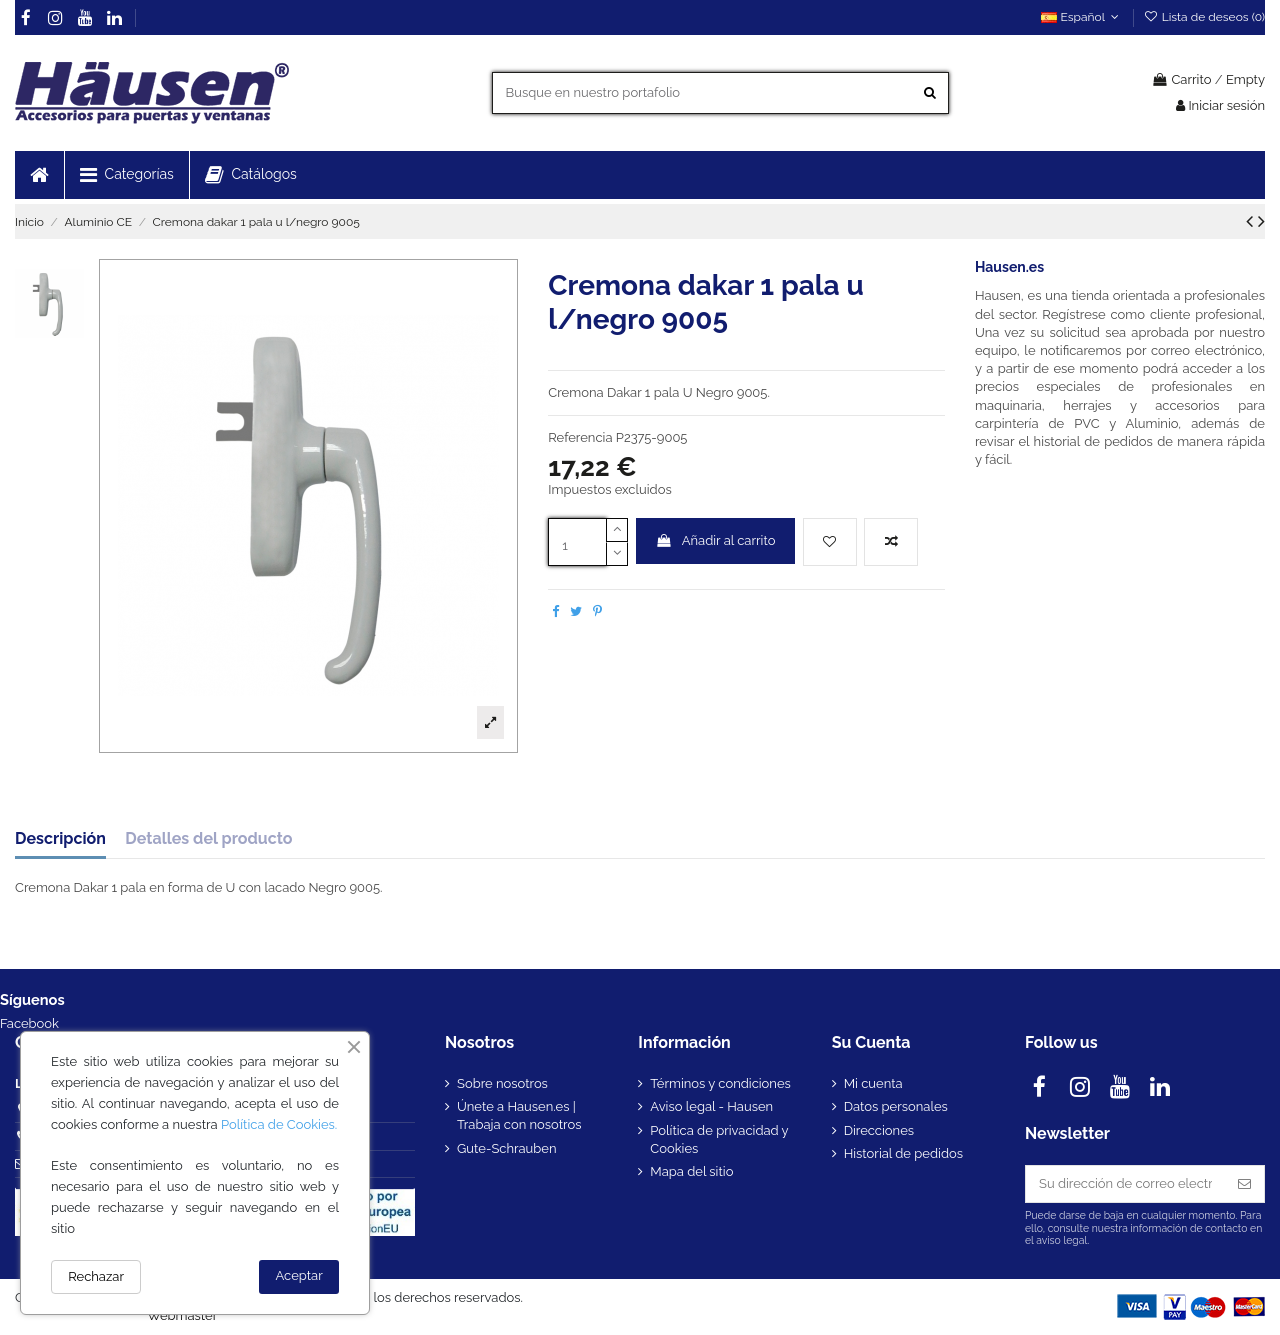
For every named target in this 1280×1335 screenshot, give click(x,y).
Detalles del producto (208, 839)
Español (1082, 17)
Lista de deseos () (1204, 17)
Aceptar (299, 1275)
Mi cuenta (873, 1083)
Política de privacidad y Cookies (719, 1139)
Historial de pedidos (903, 1153)
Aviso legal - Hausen (711, 1106)
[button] (126, 175)
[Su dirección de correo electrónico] (1125, 1183)
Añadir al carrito (716, 540)
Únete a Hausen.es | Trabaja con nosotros (519, 1115)
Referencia (580, 437)
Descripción (60, 839)
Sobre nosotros (502, 1083)
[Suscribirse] (1244, 1183)
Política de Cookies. (279, 1124)
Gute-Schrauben (507, 1148)
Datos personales (896, 1106)
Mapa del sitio (691, 1171)
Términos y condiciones (720, 1083)
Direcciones (879, 1130)
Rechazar (96, 1276)
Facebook (29, 1023)
